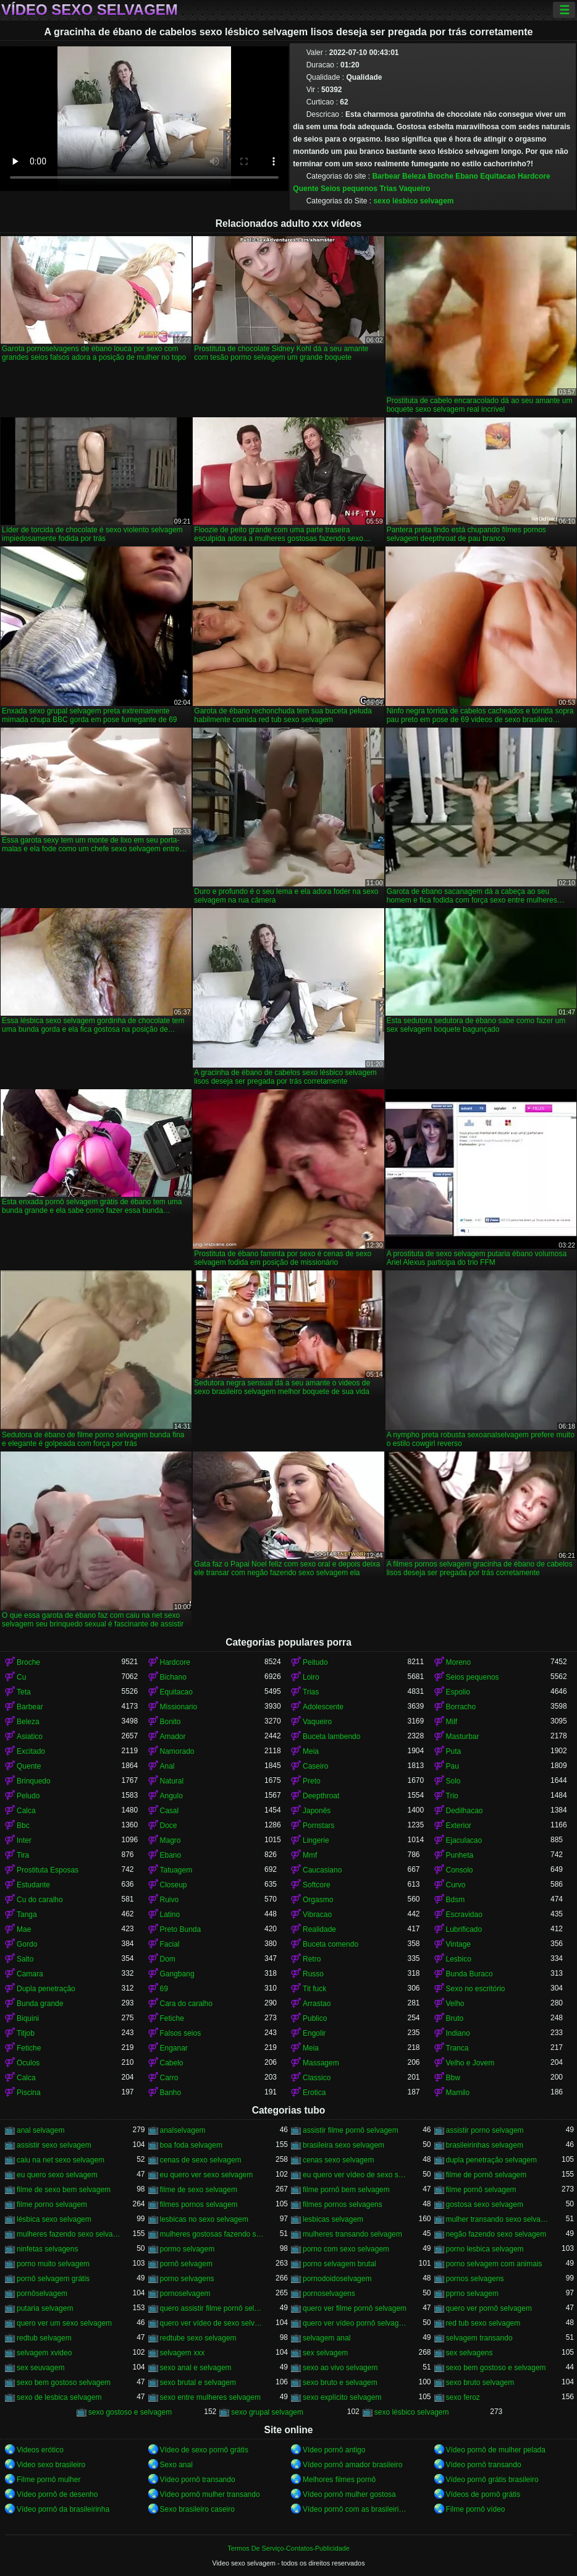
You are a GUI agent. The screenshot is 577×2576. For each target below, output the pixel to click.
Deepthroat (321, 1796)
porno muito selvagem (53, 2263)
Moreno (458, 1662)
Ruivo (169, 1899)
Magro (170, 1840)
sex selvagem (325, 2353)
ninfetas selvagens (47, 2249)
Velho (455, 2003)
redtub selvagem (44, 2338)
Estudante (33, 1885)
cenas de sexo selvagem (201, 2160)
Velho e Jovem (470, 2063)
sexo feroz (463, 2397)
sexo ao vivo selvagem (340, 2367)
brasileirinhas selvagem (484, 2145)
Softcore (317, 1885)
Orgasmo (318, 1899)
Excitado (31, 1751)
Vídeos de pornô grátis (483, 2494)
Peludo (28, 1796)
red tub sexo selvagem (483, 2323)
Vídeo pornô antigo (334, 2450)
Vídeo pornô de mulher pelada (495, 2450)
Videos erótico (40, 2450)
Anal (167, 1766)
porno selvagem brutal (339, 2263)
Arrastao (317, 2003)
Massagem (321, 2063)
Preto (312, 1781)
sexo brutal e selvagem (198, 2382)
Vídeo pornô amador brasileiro (352, 2464)
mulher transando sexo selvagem (498, 2219)
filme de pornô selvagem (486, 2174)
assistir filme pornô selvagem (350, 2130)
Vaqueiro (415, 188)
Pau (452, 1766)
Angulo (171, 1796)
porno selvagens (187, 2278)
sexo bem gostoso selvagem (64, 2382)
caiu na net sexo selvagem (60, 2160)
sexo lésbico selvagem (413, 201)
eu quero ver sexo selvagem (206, 2174)
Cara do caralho (186, 2003)
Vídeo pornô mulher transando (210, 2494)
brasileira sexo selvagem (343, 2145)
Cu (21, 1677)
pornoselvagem (185, 2293)
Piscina (29, 2092)
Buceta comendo (330, 1944)
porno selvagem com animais (494, 2263)
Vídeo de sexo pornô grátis (204, 2450)
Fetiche (172, 2018)
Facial (170, 1944)
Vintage (458, 1944)
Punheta (460, 1855)
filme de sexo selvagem (198, 2189)
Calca (26, 1810)
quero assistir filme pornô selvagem (212, 2308)
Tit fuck (314, 1988)
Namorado (177, 1751)
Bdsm (455, 1899)
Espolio (458, 1692)
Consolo (459, 1870)
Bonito (170, 1721)
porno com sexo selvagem (346, 2249)
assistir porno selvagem (485, 2130)
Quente (305, 188)
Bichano (173, 1677)
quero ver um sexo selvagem (64, 2323)
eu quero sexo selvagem (57, 2174)
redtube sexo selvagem (198, 2338)
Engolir (314, 2033)
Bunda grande (40, 2003)
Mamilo (458, 2092)
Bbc (23, 1825)
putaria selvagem (45, 2308)
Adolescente (323, 1706)
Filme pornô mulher (48, 2479)
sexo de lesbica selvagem (59, 2397)
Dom (167, 1959)
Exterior (458, 1825)
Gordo (27, 1944)
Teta (24, 1692)
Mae (24, 1929)
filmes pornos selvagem (199, 2204)
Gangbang (177, 1974)
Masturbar (462, 1736)
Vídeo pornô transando (483, 2464)
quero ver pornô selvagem (489, 2308)
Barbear (386, 176)
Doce (168, 1825)
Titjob (26, 2033)
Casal (169, 1810)
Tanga (27, 1914)
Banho (171, 2092)
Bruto (455, 2018)
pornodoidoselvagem (337, 2278)
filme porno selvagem (52, 2204)
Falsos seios (180, 2033)
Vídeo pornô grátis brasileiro (492, 2479)
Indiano (458, 2033)
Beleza (414, 176)
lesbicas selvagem (333, 2219)
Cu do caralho (40, 1899)
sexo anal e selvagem (196, 2367)
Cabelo (171, 2063)
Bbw (453, 2077)
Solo (453, 1781)
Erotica (314, 2092)
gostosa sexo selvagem (484, 2204)
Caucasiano (322, 1870)
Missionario (179, 1706)
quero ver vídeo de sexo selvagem (212, 2323)
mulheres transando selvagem (352, 2234)
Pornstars (318, 1825)
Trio (452, 1796)
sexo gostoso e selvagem (130, 2412)
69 (164, 1988)
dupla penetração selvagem (491, 2160)
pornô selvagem (186, 2263)
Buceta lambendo (331, 1736)
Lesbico (458, 1959)
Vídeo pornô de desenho (57, 2494)
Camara (30, 1974)
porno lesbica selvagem (485, 2249)
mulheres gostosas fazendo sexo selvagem (212, 2234)
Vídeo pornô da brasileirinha (63, 2509)
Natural (172, 1781)
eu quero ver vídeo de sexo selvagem (355, 2174)
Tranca (457, 2048)
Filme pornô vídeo (475, 2509)
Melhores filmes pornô (339, 2479)
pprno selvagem (472, 2293)
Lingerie (316, 1840)
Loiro (311, 1677)
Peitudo (315, 1662)
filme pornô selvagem (481, 2189)
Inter (24, 1840)
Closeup (173, 1885)
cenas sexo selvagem (338, 2160)
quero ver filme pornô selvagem (354, 2308)
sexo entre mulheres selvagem (210, 2397)
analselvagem (183, 2130)
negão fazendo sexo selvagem (496, 2234)
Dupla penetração (46, 1988)
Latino (170, 1914)
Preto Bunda (180, 1929)
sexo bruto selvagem (480, 2382)
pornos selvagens (475, 2278)
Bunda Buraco (469, 1974)
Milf (452, 1721)
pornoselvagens (329, 2293)
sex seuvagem (40, 2367)
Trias (388, 188)
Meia (311, 1751)
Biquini (28, 2018)
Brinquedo (34, 1781)
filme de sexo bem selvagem (64, 2189)
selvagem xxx (182, 2353)
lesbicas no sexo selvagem (204, 2219)
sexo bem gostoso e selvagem (496, 2367)
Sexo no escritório (475, 1988)
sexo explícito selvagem (342, 2397)
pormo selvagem (187, 2249)
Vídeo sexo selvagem (89, 10)
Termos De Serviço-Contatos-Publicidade (288, 2548)
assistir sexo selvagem (54, 2145)
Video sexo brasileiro (51, 2464)
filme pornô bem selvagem (346, 2189)
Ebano (466, 176)
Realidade (319, 1929)
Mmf (310, 1855)
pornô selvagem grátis (53, 2278)
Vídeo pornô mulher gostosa (349, 2494)
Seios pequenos (349, 188)
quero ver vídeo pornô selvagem (355, 2323)
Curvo (456, 1885)
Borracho (461, 1706)
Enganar (174, 2048)
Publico (315, 2018)
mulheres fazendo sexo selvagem (69, 2234)
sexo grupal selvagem (267, 2412)
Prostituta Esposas (47, 1870)
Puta (453, 1751)
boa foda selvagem (191, 2145)
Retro (312, 1959)
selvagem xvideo (44, 2353)
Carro (169, 2077)
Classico (317, 2077)
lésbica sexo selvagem (54, 2219)
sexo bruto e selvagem (340, 2382)
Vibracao (317, 1914)
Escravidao (464, 1914)
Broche (440, 176)
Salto (25, 1959)
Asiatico (30, 1736)
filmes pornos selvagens (342, 2204)
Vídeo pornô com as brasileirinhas (355, 2509)
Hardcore (534, 176)
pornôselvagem (42, 2293)
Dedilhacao (464, 1810)
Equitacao (497, 176)
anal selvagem (40, 2130)
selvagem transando (479, 2338)
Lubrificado (464, 1929)
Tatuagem (176, 1870)
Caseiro (315, 1766)
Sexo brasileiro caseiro (197, 2509)
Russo (313, 1974)
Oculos (28, 2063)
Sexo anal (176, 2464)
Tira (23, 1855)
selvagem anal (326, 2338)
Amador (173, 1736)
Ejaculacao (464, 1840)
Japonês (317, 1810)
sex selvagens (469, 2353)
